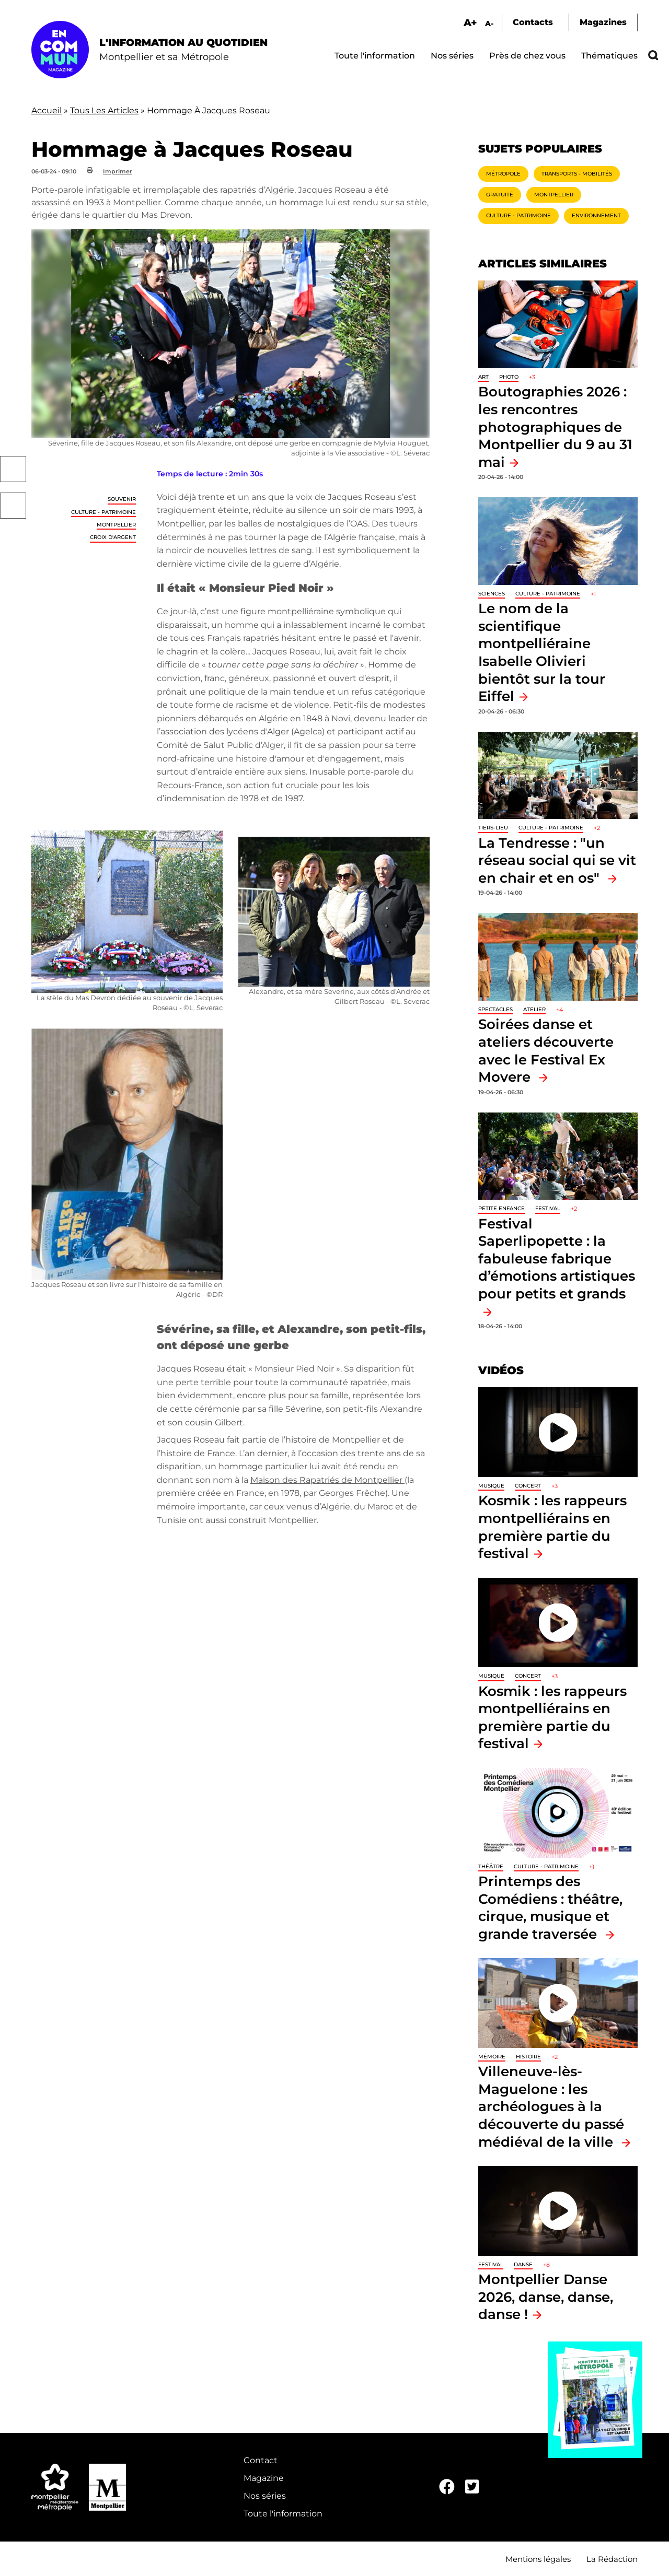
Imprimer (117, 171)
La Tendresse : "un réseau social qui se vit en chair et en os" (557, 860)
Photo (508, 377)
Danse (523, 2264)
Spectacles (495, 1009)
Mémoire (491, 2056)
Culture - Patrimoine (103, 512)
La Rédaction (612, 2559)
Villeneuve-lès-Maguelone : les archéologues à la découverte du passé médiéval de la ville (551, 2106)
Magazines (603, 22)
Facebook (13, 469)
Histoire (528, 2056)
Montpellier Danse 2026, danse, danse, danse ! (545, 2296)
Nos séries (452, 56)
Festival (547, 1208)
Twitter (13, 506)
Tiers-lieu (493, 827)
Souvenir (122, 499)
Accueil (46, 110)
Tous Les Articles (104, 110)
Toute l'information (374, 56)
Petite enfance (501, 1208)
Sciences (491, 593)
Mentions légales (538, 2559)
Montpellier (116, 525)
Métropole (503, 174)
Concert (528, 1486)
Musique (491, 1486)
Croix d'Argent (113, 537)
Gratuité (499, 194)
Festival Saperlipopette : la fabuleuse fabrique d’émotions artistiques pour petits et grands (556, 1258)
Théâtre (490, 1866)
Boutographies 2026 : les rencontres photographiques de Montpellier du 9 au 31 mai (555, 426)
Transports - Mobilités (576, 174)
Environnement (596, 215)
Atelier (534, 1009)
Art (483, 377)
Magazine (264, 2478)
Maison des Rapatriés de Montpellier (327, 1480)
